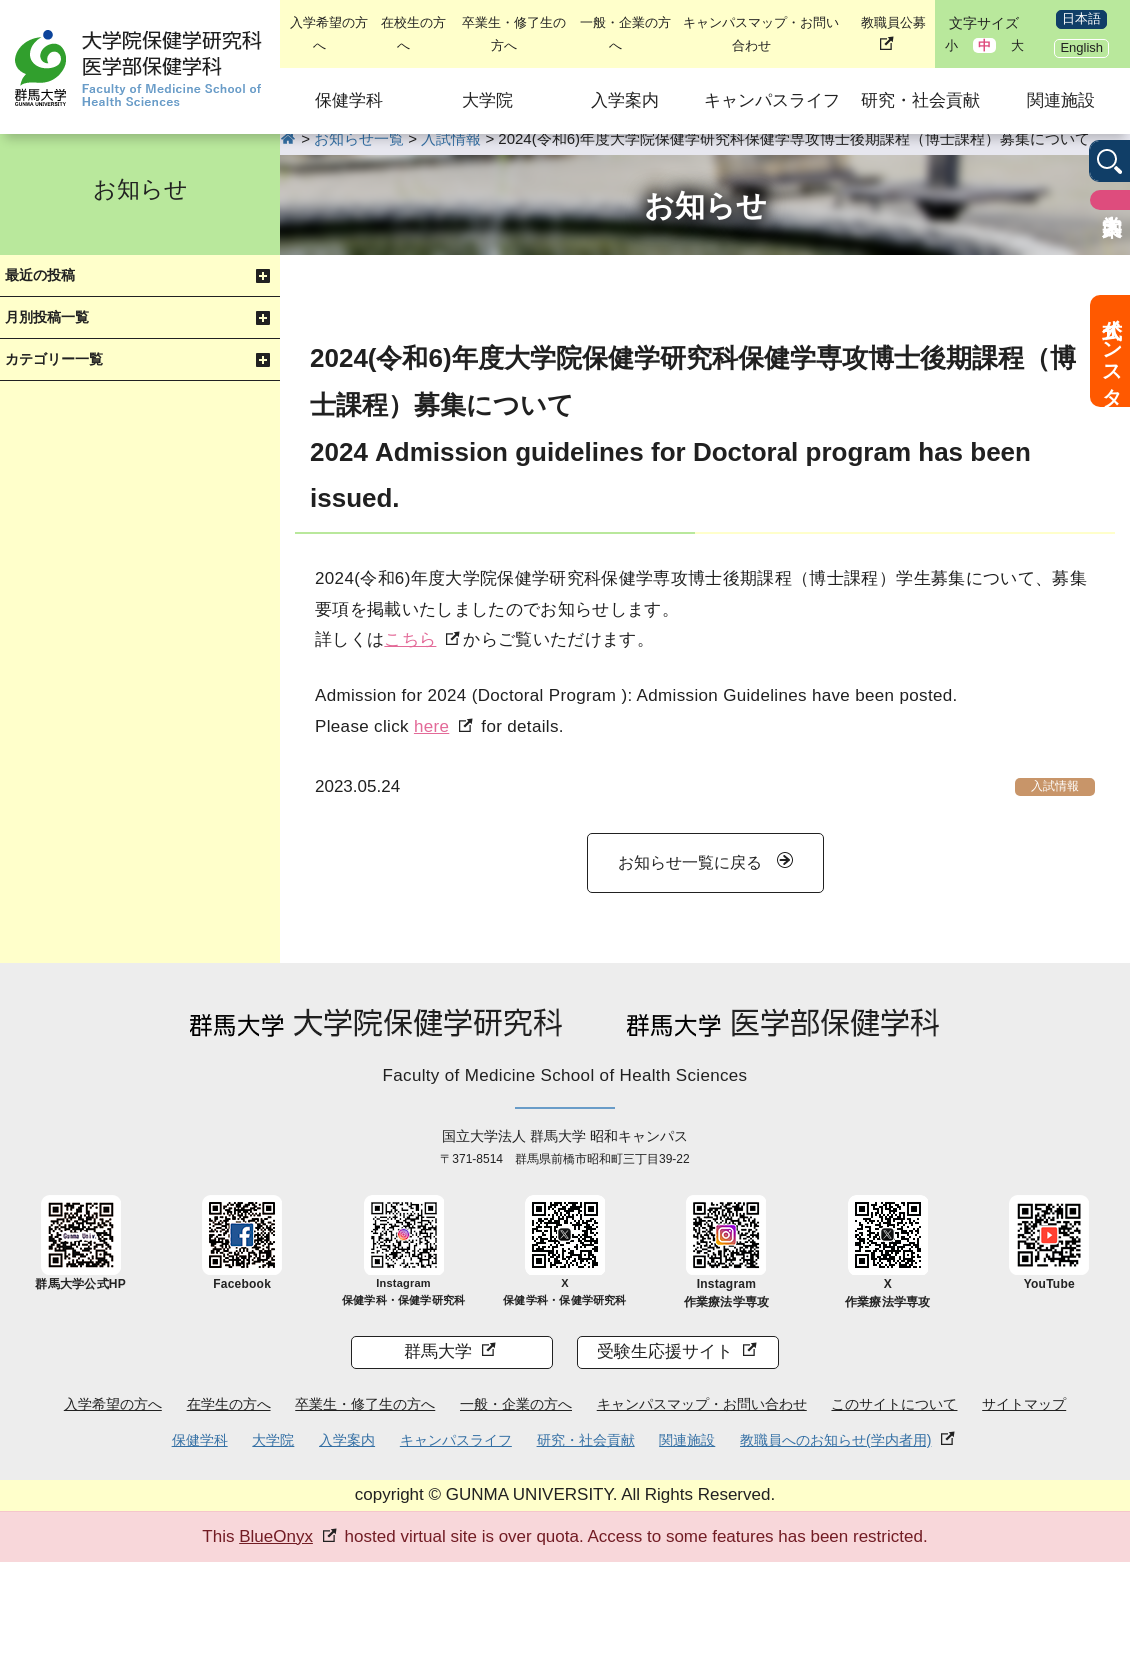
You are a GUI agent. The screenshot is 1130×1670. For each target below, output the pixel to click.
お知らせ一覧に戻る (690, 862)
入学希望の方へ (113, 1404)
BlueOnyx (276, 1536)
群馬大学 (438, 1351)
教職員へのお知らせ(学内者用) (835, 1440)
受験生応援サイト (665, 1351)
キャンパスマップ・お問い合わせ (702, 1404)
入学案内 (625, 100)
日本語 (1081, 18)
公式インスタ (1112, 351)
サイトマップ (1024, 1404)
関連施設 (1061, 100)
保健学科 (349, 100)
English (1081, 47)
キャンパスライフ (772, 100)
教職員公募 (893, 22)
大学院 (487, 100)
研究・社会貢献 (920, 100)
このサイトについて (894, 1404)
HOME (288, 138)
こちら (410, 639)
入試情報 (1055, 786)
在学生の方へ (229, 1404)
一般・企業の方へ (516, 1404)
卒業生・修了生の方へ (365, 1404)
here (431, 726)
